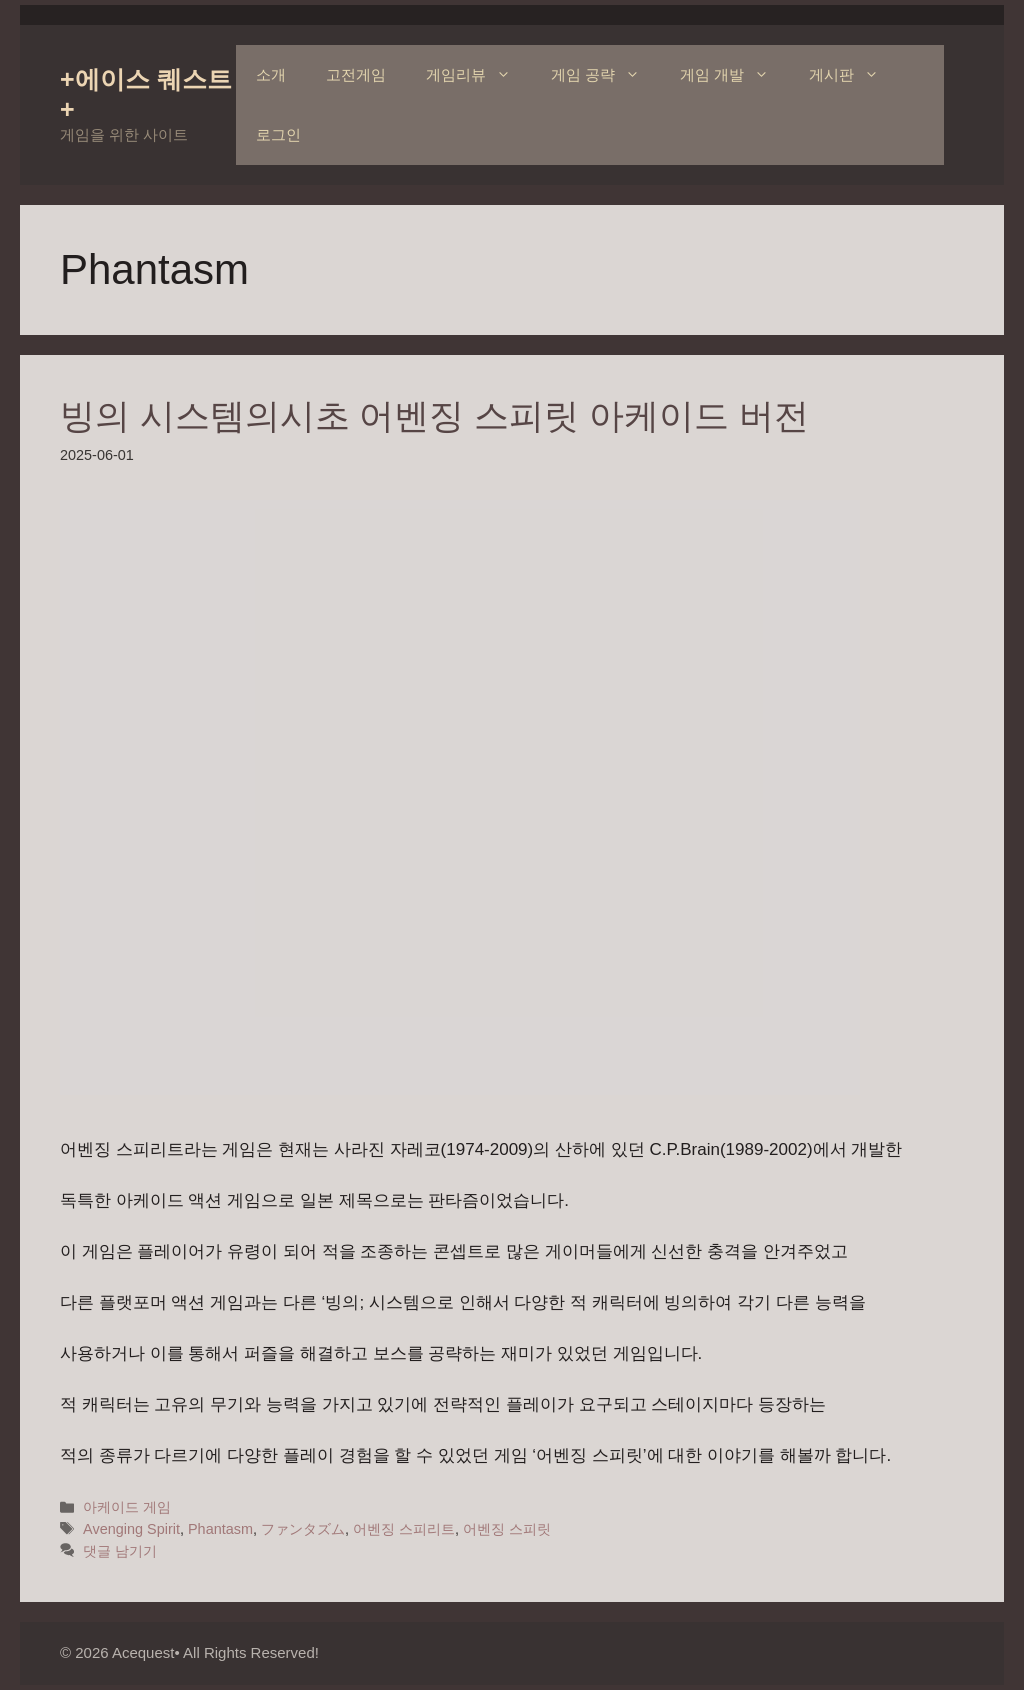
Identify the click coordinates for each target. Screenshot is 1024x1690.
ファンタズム (303, 1529)
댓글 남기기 (120, 1551)
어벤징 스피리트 (404, 1529)
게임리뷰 (478, 75)
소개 (271, 74)
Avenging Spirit (131, 1529)
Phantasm (220, 1529)
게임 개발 (734, 75)
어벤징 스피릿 (507, 1529)
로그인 (278, 134)
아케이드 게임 (127, 1507)
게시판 (854, 75)
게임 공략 (605, 75)
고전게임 (356, 74)
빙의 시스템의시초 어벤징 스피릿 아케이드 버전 (434, 415)
